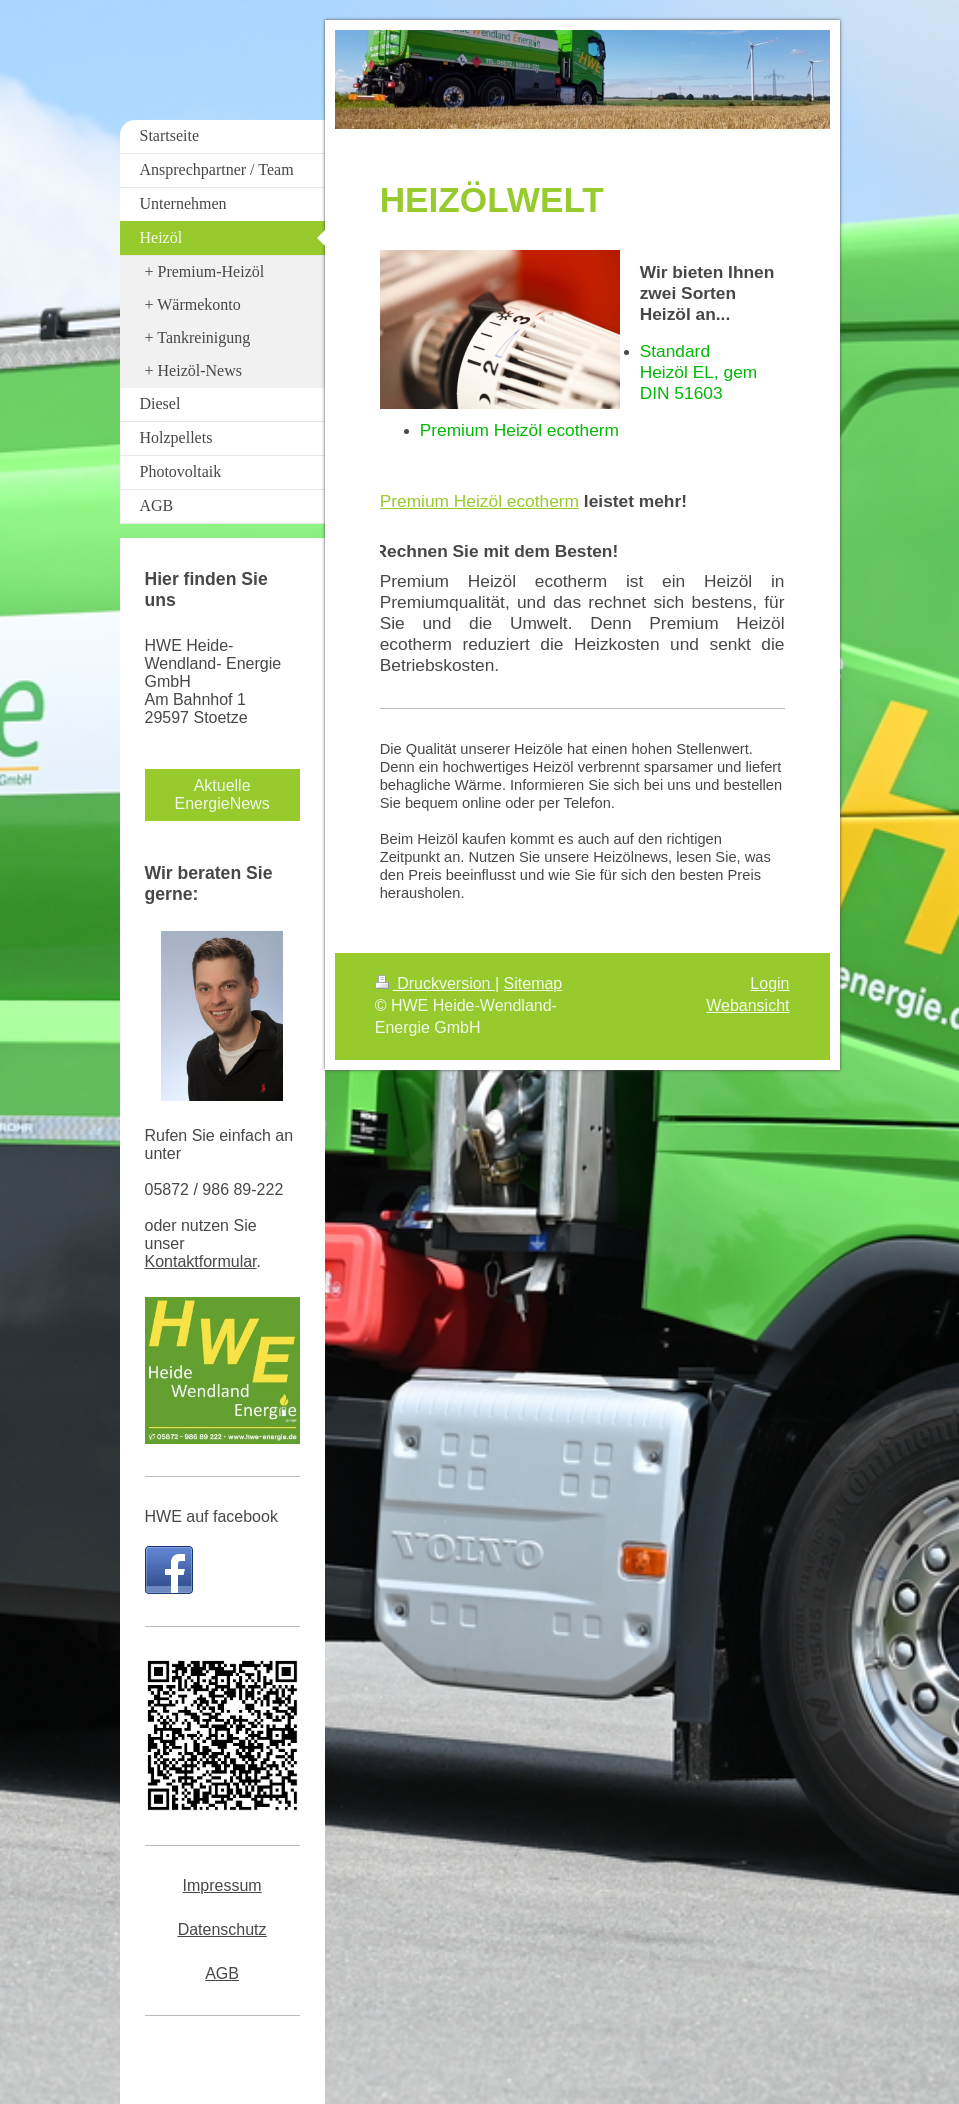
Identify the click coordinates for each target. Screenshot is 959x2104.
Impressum (222, 1885)
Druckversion (435, 983)
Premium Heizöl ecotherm (479, 501)
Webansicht (747, 1005)
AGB (222, 1973)
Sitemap (533, 983)
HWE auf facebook (211, 1516)
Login (769, 983)
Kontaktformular (201, 1261)
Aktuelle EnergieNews (222, 794)
